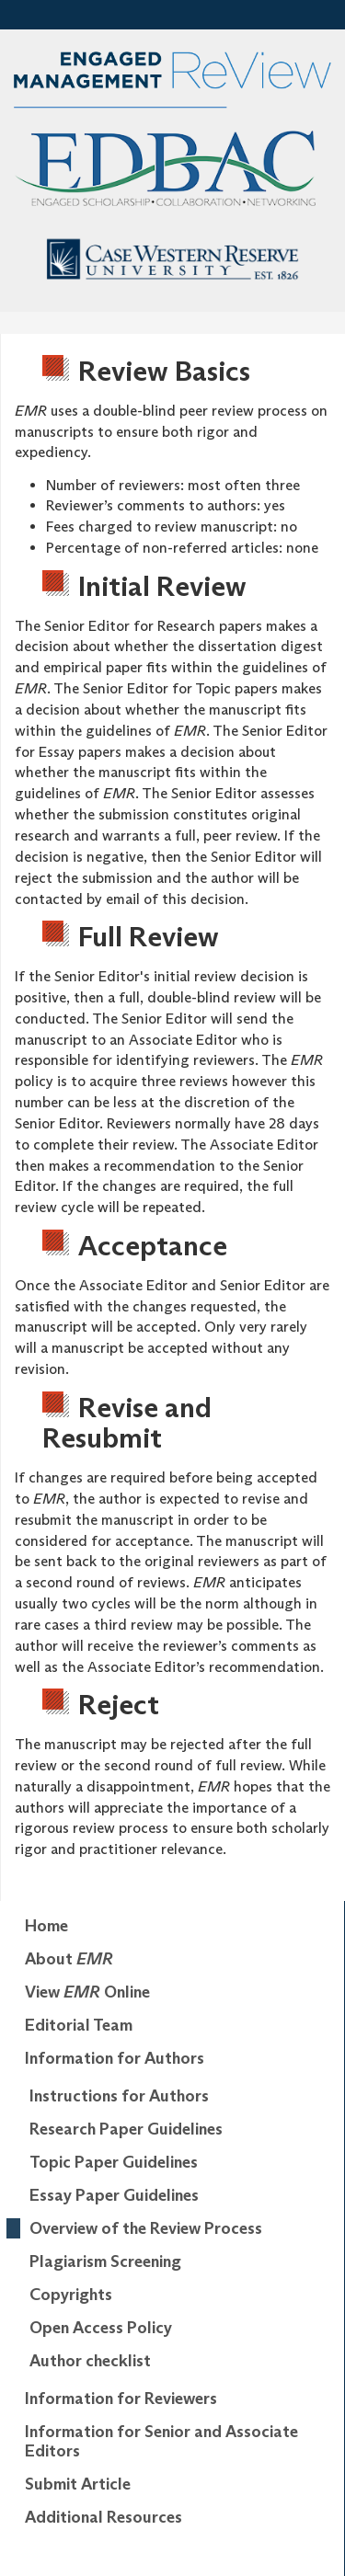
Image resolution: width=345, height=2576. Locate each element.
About (69, 1959)
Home (46, 1926)
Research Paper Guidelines (126, 2129)
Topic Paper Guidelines (113, 2162)
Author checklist (90, 2361)
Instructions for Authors (119, 2096)
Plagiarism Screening (105, 2261)
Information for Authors (114, 2058)
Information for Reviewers (121, 2398)
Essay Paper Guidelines (114, 2195)
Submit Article (78, 2484)
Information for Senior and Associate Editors (161, 2441)
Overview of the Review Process (145, 2228)
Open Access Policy (100, 2328)
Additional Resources (103, 2517)
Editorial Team (78, 2025)
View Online (87, 1992)
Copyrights (70, 2294)
